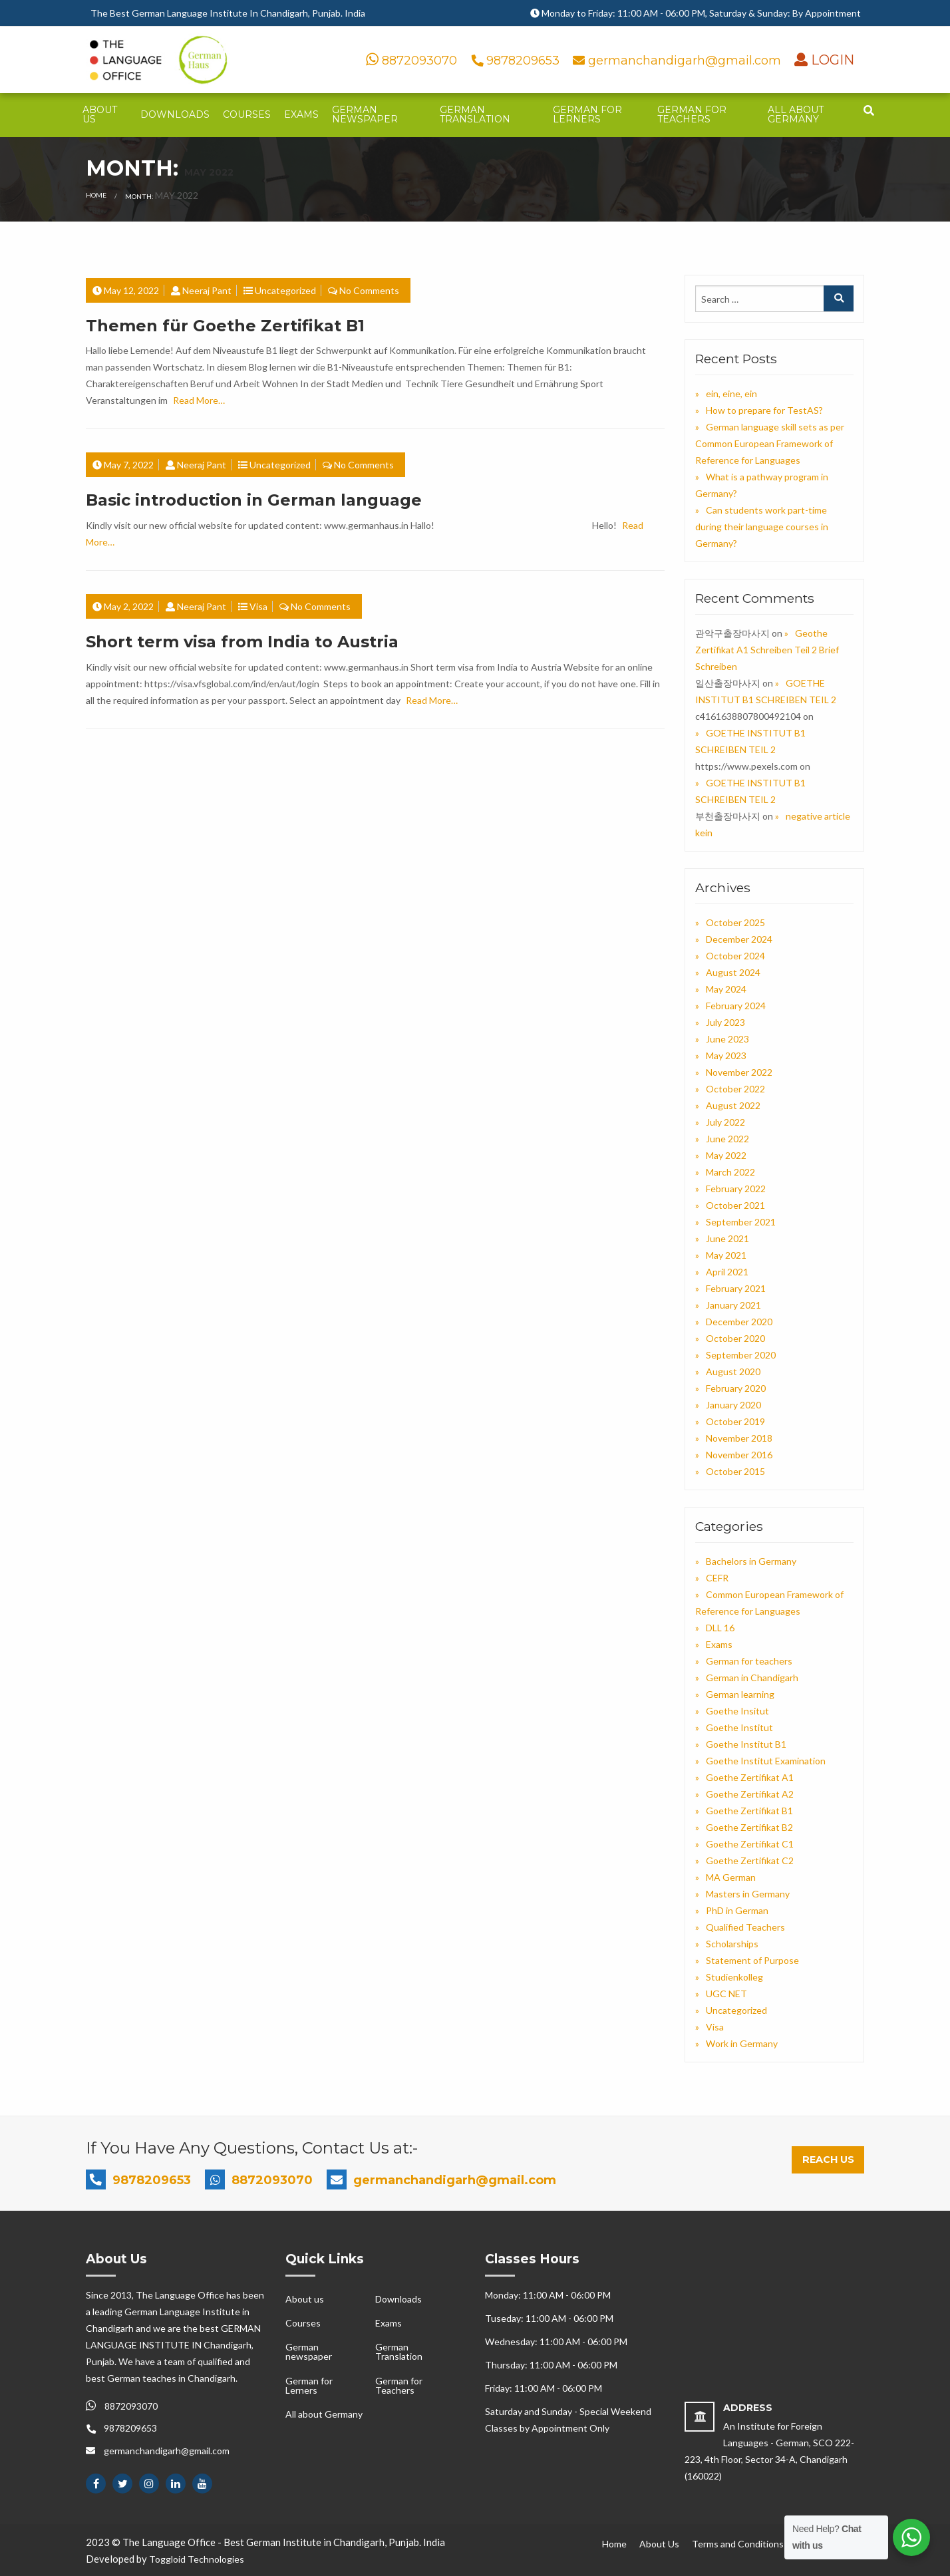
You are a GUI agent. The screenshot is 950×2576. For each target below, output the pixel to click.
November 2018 (739, 1438)
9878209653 (517, 60)
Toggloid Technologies (196, 2559)
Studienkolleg (734, 1977)
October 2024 (735, 955)
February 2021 (736, 1288)
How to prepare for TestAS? (764, 410)
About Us (659, 2543)
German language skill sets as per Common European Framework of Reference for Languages (769, 443)
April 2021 (727, 1271)
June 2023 (727, 1039)
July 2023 (725, 1022)
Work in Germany (742, 2043)
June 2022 (727, 1138)
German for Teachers (691, 114)
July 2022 (725, 1122)
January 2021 (733, 1305)
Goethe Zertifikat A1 (750, 1777)
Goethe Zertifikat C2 (750, 1860)
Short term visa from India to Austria (242, 641)
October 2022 (735, 1088)
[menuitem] (105, 115)
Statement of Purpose (752, 1960)
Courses (247, 114)
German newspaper (365, 114)
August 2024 (733, 972)
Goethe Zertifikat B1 (749, 1810)
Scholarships (732, 1943)
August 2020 (733, 1371)
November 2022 (739, 1072)
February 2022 (736, 1188)
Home (96, 195)
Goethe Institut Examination (766, 1760)
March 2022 (730, 1172)
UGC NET (726, 1993)
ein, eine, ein (731, 393)
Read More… (199, 400)
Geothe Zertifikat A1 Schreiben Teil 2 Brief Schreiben (767, 649)
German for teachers (749, 1661)
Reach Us (828, 2160)
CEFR (717, 1577)
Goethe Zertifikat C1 (750, 1844)
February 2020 (736, 1388)
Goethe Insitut (737, 1710)
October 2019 (735, 1421)
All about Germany (796, 114)
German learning (740, 1694)
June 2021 (727, 1238)
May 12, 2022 (131, 290)
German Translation (475, 114)
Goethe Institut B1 (746, 1744)
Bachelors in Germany (751, 1561)
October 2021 (735, 1205)
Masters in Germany (748, 1893)
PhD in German (737, 1910)
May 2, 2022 (129, 606)
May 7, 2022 (129, 464)
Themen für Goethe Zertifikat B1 (225, 325)
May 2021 (726, 1255)
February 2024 (736, 1005)
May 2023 (726, 1055)
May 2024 (726, 989)
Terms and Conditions (738, 2543)
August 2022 (733, 1105)
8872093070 (411, 60)
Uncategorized (285, 290)
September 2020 (741, 1355)
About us (99, 114)
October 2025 (735, 922)
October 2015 (735, 1471)
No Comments (369, 290)
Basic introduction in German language (254, 500)
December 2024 (739, 939)
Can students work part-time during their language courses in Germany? (761, 526)
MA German (731, 1877)
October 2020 (735, 1338)
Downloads (175, 114)
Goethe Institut (739, 1727)
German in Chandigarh (752, 1677)
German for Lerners (587, 114)
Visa (258, 606)
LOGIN (831, 60)
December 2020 (739, 1321)
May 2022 (726, 1155)
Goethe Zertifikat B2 (749, 1827)
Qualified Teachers (745, 1927)
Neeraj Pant (207, 290)
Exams (301, 114)
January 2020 (733, 1404)
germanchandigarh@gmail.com (678, 60)
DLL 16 (720, 1627)
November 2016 (739, 1454)
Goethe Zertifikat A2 (750, 1794)
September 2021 (741, 1221)
